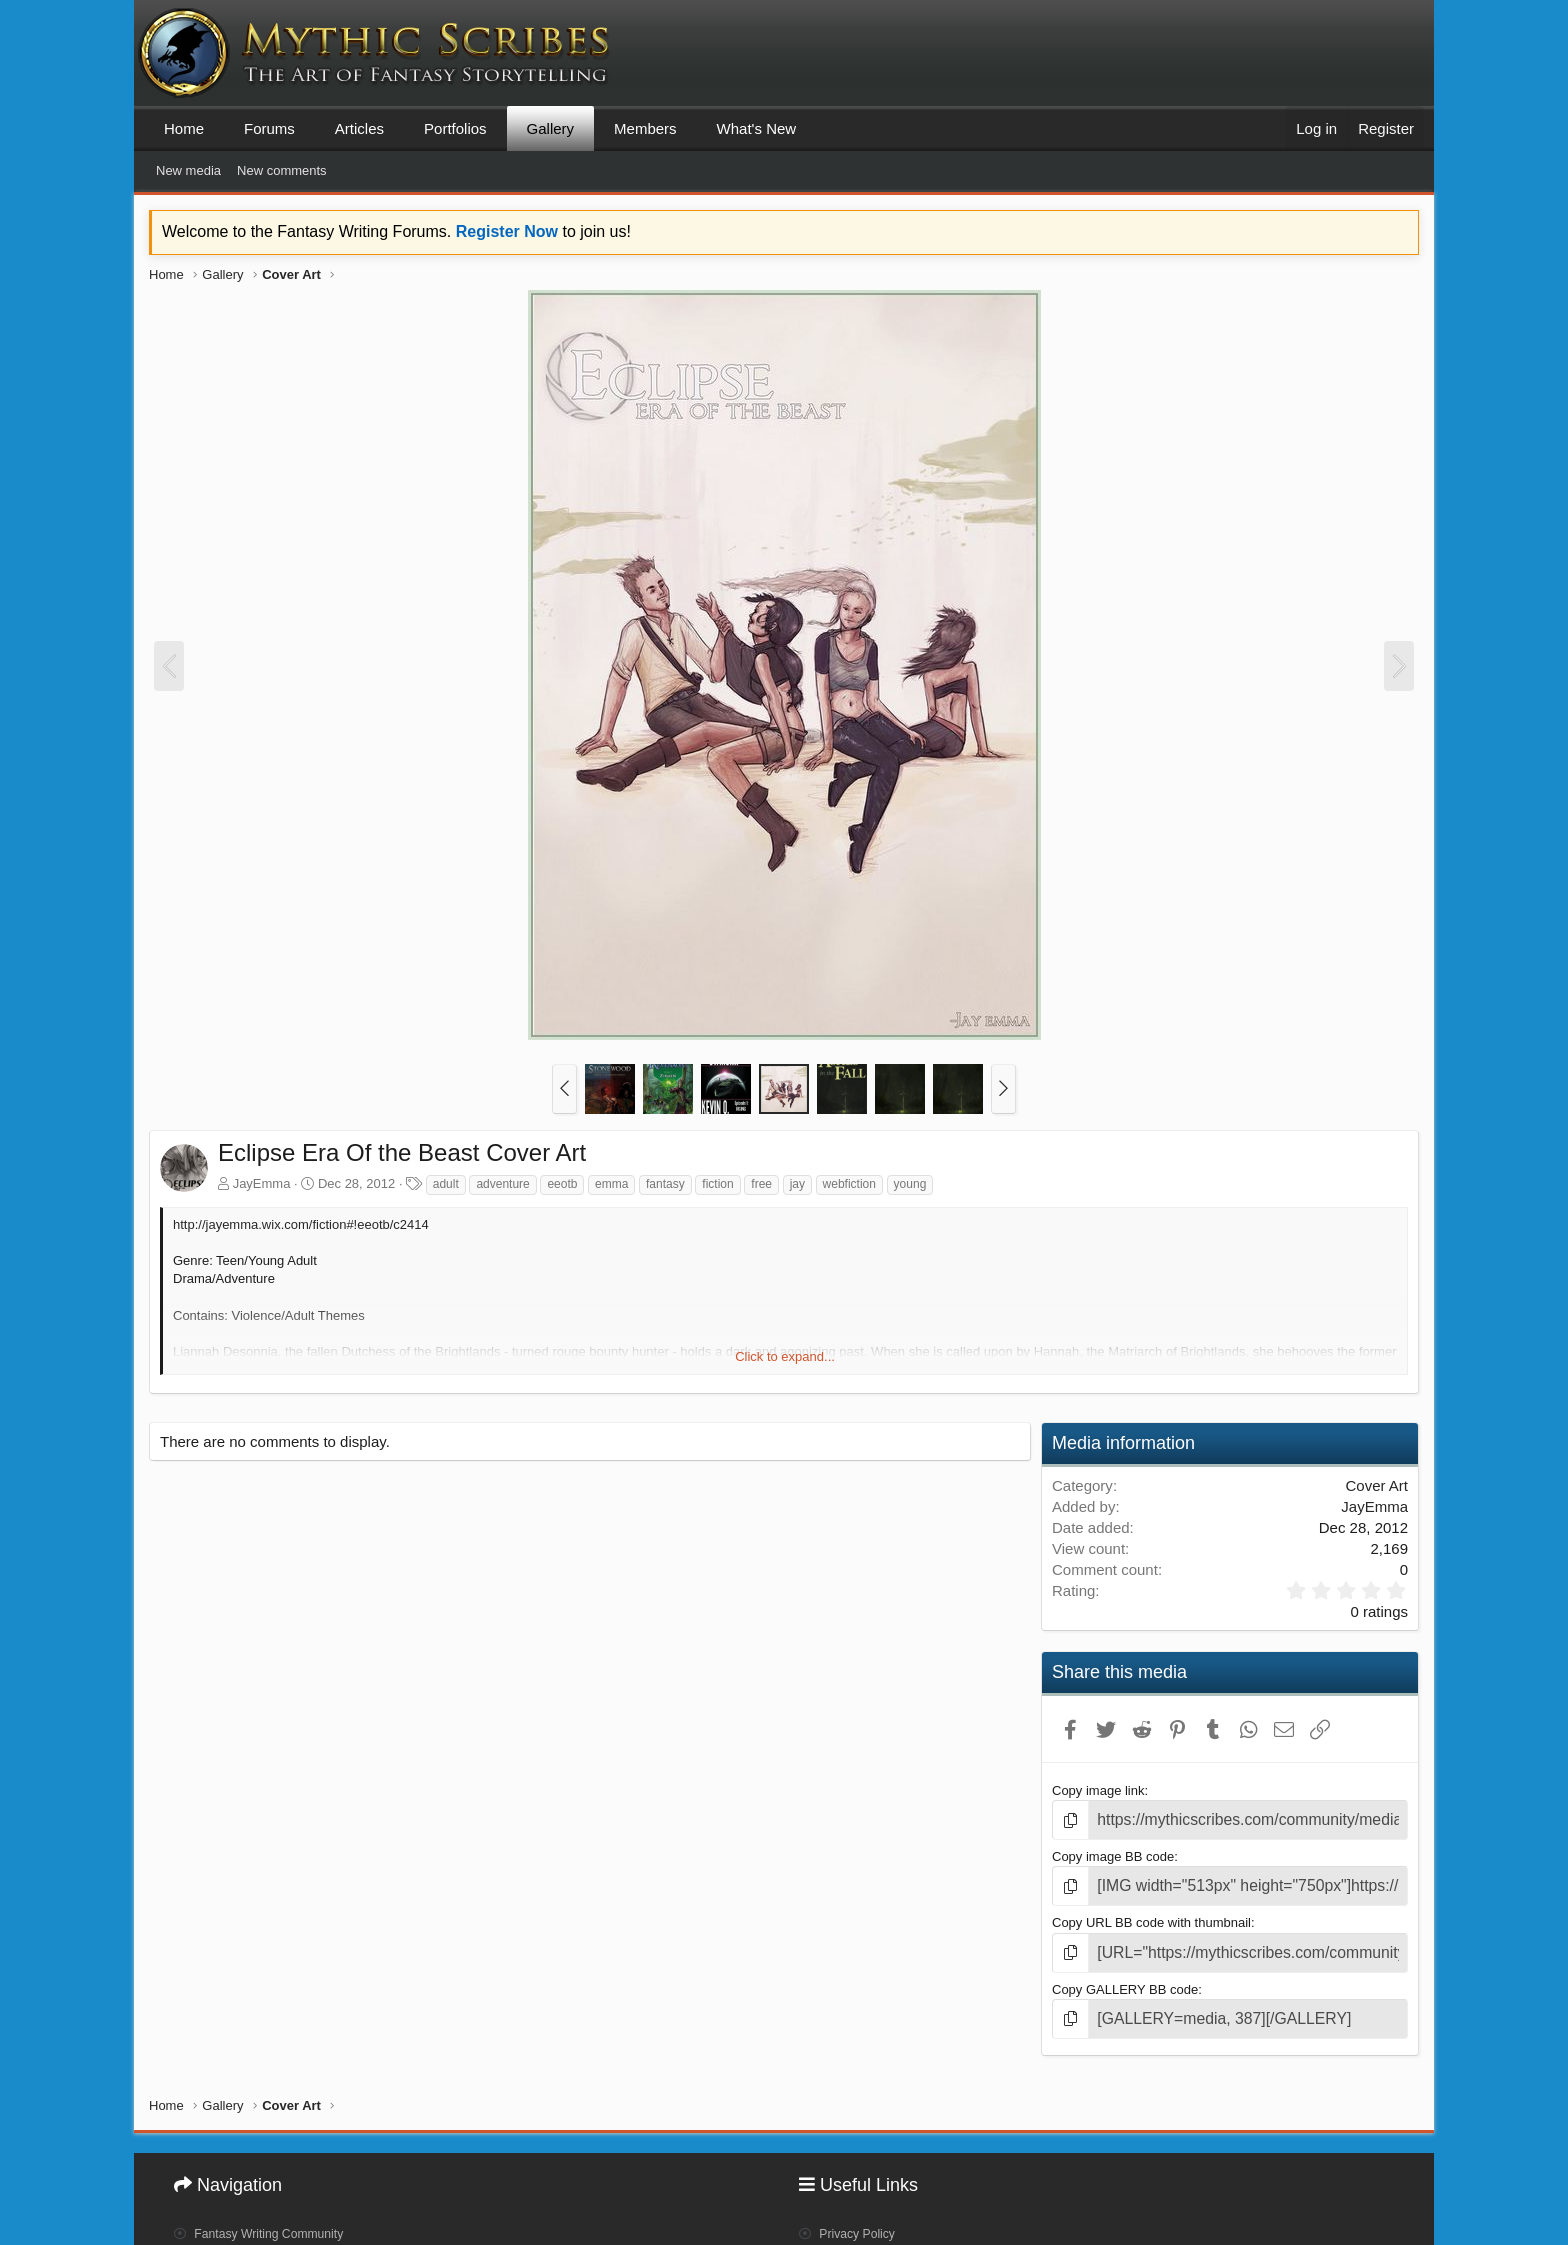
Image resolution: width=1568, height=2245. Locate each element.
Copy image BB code (1113, 1852)
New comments (282, 170)
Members (645, 128)
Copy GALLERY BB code (1125, 1977)
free (761, 1184)
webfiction (849, 1184)
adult (446, 1184)
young (910, 1184)
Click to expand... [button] (785, 1356)
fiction (717, 1184)
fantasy (665, 1184)
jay (797, 1184)
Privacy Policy (854, 2212)
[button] (564, 1089)
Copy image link (1098, 1790)
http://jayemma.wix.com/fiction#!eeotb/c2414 (301, 1224)
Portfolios (455, 128)
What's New (757, 128)
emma (611, 1184)
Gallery (551, 128)
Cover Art (1376, 1485)
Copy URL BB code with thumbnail (1151, 1915)
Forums (269, 128)
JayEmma (262, 1183)
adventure (502, 1184)
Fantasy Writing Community (271, 2212)
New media (188, 170)
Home (184, 128)
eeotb (562, 1184)
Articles (359, 128)
